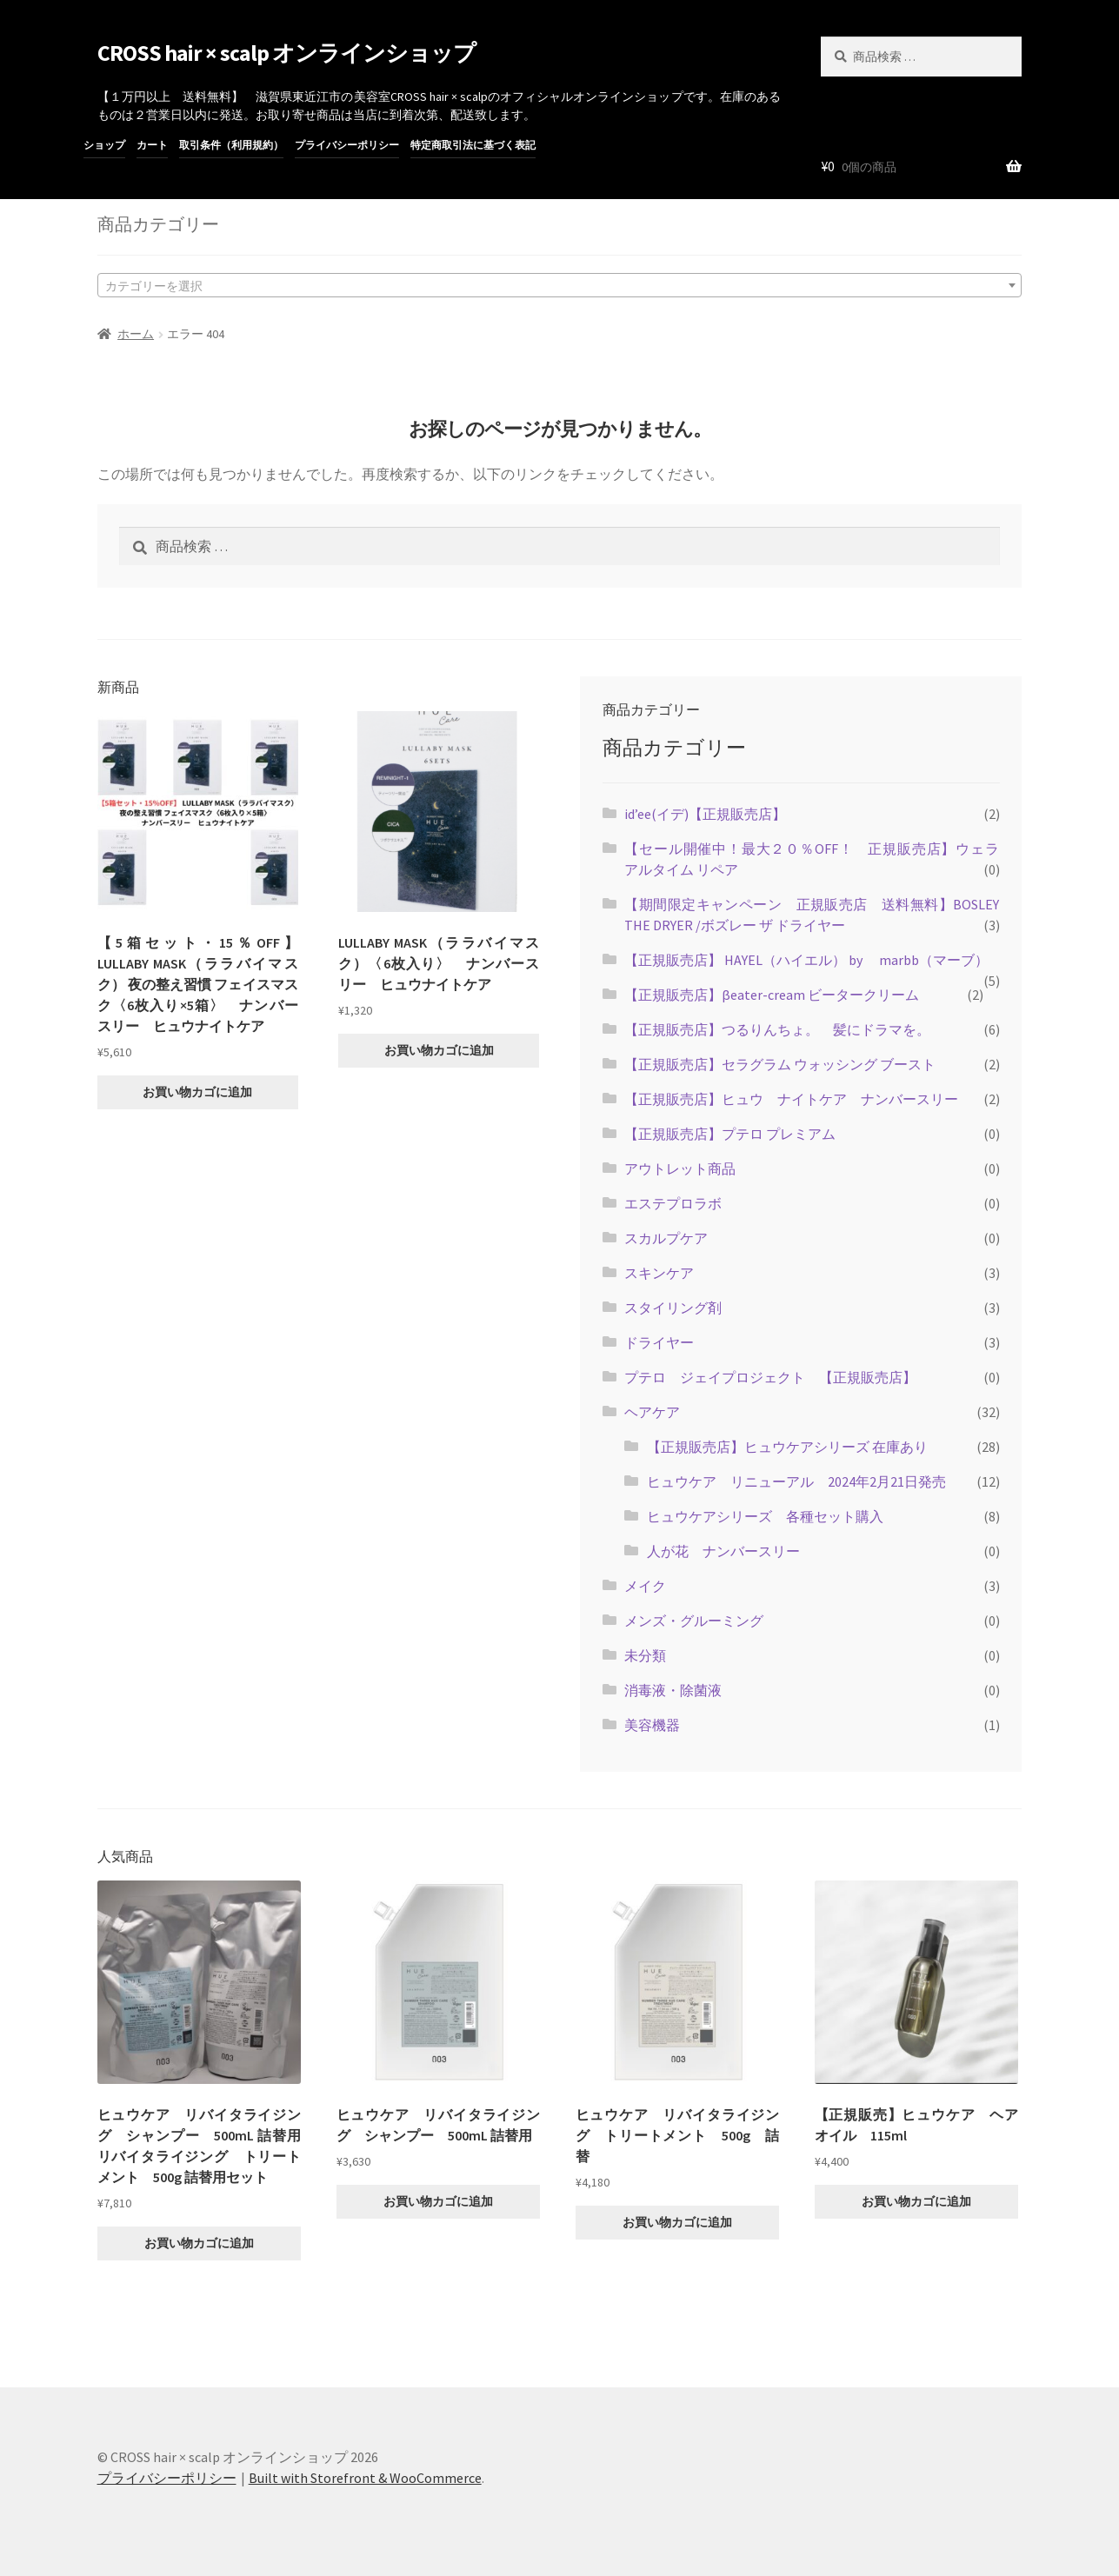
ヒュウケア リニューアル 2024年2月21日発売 (796, 1481)
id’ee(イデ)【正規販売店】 (705, 813)
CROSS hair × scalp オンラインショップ (286, 53)
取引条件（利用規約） (231, 144)
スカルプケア (666, 1238)
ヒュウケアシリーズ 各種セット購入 (765, 1516)
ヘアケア (652, 1412)
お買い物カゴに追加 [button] (197, 1092)
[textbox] (560, 285)
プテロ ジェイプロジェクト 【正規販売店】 (770, 1377)
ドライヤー (659, 1342)
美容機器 (652, 1725)
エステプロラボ (673, 1203)
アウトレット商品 (680, 1168)
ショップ (104, 144)
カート (152, 144)
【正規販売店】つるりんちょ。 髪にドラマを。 (777, 1029)
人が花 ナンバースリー (723, 1551)
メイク (645, 1585)
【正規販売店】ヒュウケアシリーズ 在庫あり (787, 1446)
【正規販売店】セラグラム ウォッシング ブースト (780, 1064)
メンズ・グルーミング (693, 1620)
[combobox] (559, 285)
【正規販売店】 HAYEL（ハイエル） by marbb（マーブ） (806, 959)
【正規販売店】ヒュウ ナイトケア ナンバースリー (791, 1099)
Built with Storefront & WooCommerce (365, 2477)
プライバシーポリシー (347, 144)
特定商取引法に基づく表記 (473, 144)
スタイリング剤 (673, 1307)
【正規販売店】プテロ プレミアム (730, 1133)
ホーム (135, 334)
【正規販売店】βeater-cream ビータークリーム (778, 994)
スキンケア (659, 1272)
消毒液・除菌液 (673, 1690)
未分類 (645, 1655)
